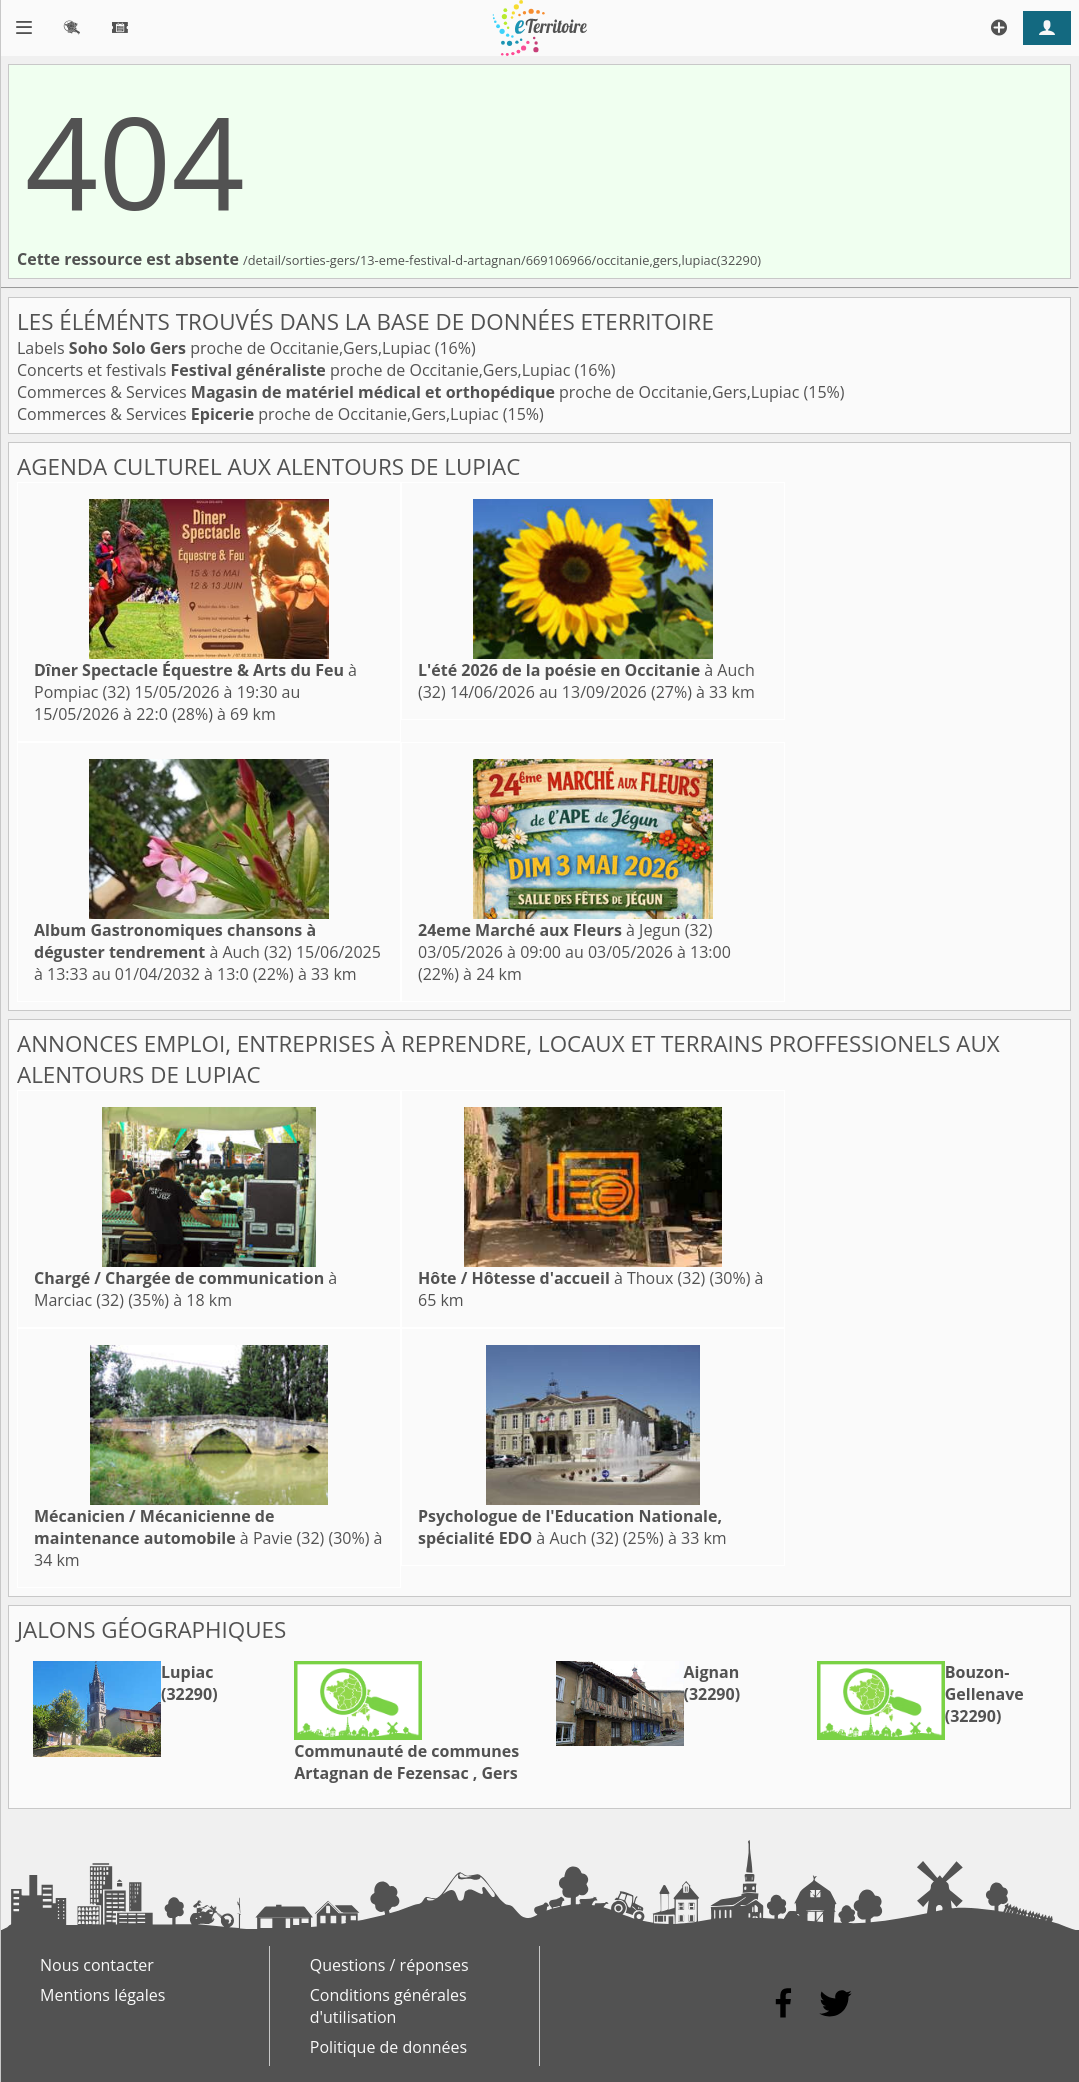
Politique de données (388, 2047)
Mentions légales (102, 1995)
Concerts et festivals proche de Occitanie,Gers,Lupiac (295, 370)
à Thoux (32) (561, 1278)
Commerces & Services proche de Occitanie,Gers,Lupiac (410, 392)
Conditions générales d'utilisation (388, 2006)
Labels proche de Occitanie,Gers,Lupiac (226, 348)
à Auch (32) (175, 941)
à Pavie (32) (179, 1527)
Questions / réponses (389, 1965)
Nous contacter (97, 1965)
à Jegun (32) (565, 930)
